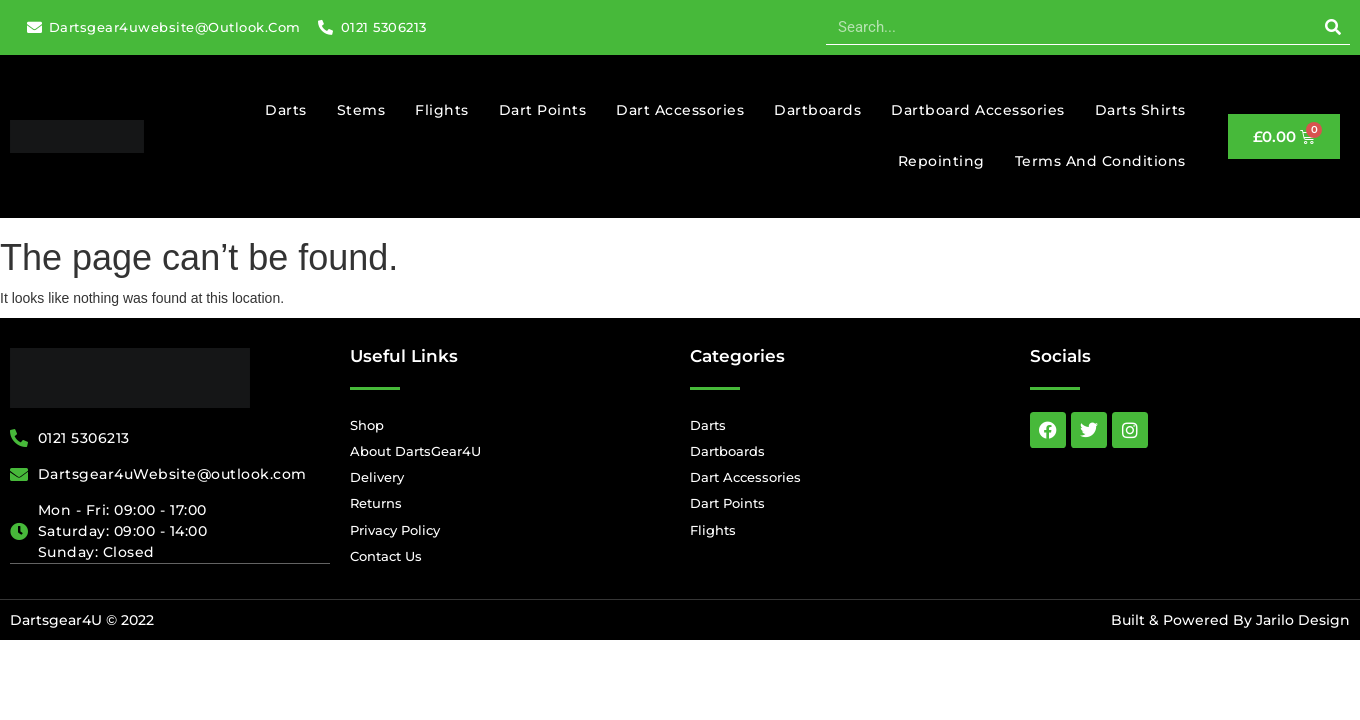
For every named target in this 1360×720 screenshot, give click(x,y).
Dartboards (817, 110)
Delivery (377, 477)
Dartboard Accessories (978, 110)
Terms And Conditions (1100, 161)
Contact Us (386, 556)
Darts (286, 110)
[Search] (1332, 27)
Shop (367, 425)
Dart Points (543, 110)
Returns (376, 503)
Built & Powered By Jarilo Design (1230, 620)
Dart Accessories (680, 110)
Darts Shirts (1140, 110)
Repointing (941, 161)
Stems (361, 110)
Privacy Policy (395, 530)
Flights (442, 110)
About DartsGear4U (415, 451)
